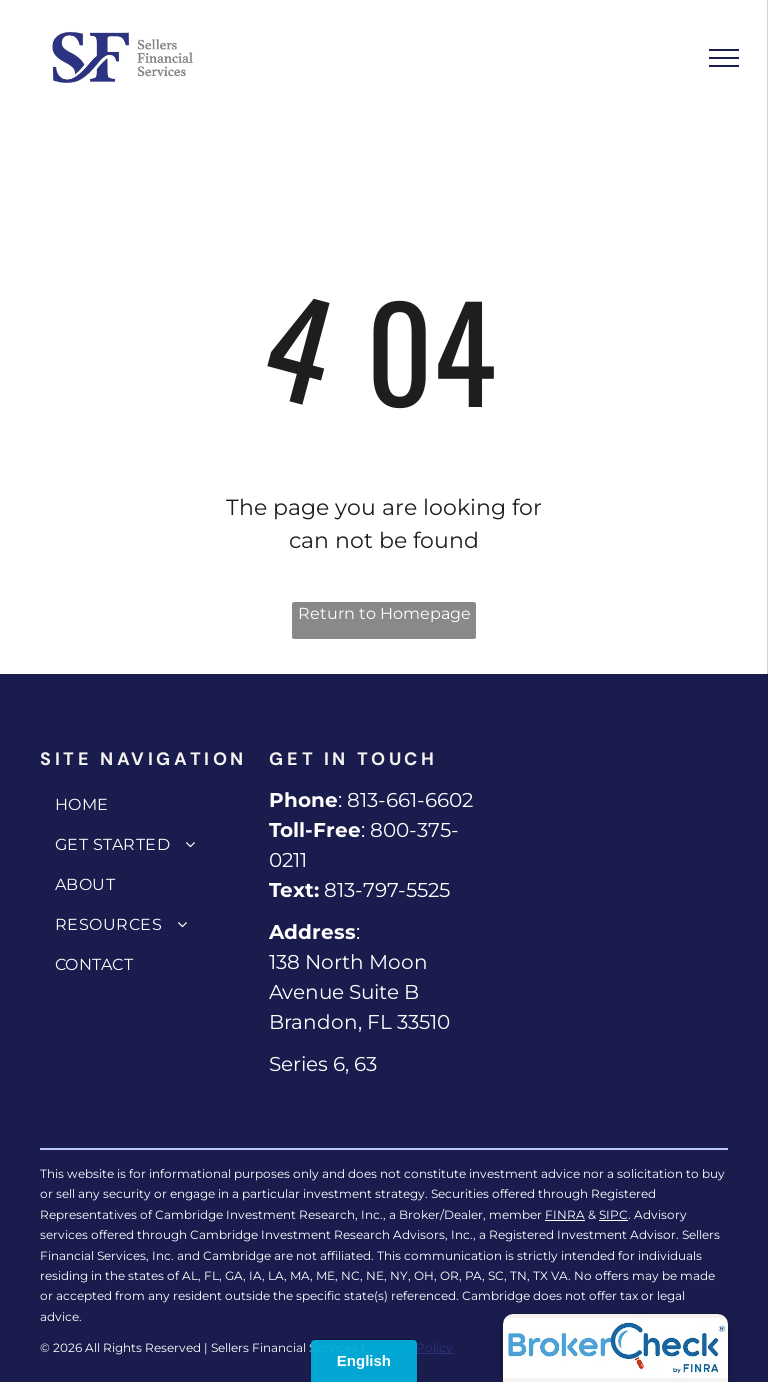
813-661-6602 (410, 800)
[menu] (724, 58)
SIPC (613, 1214)
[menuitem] (149, 805)
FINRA (565, 1214)
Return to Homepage (384, 613)
